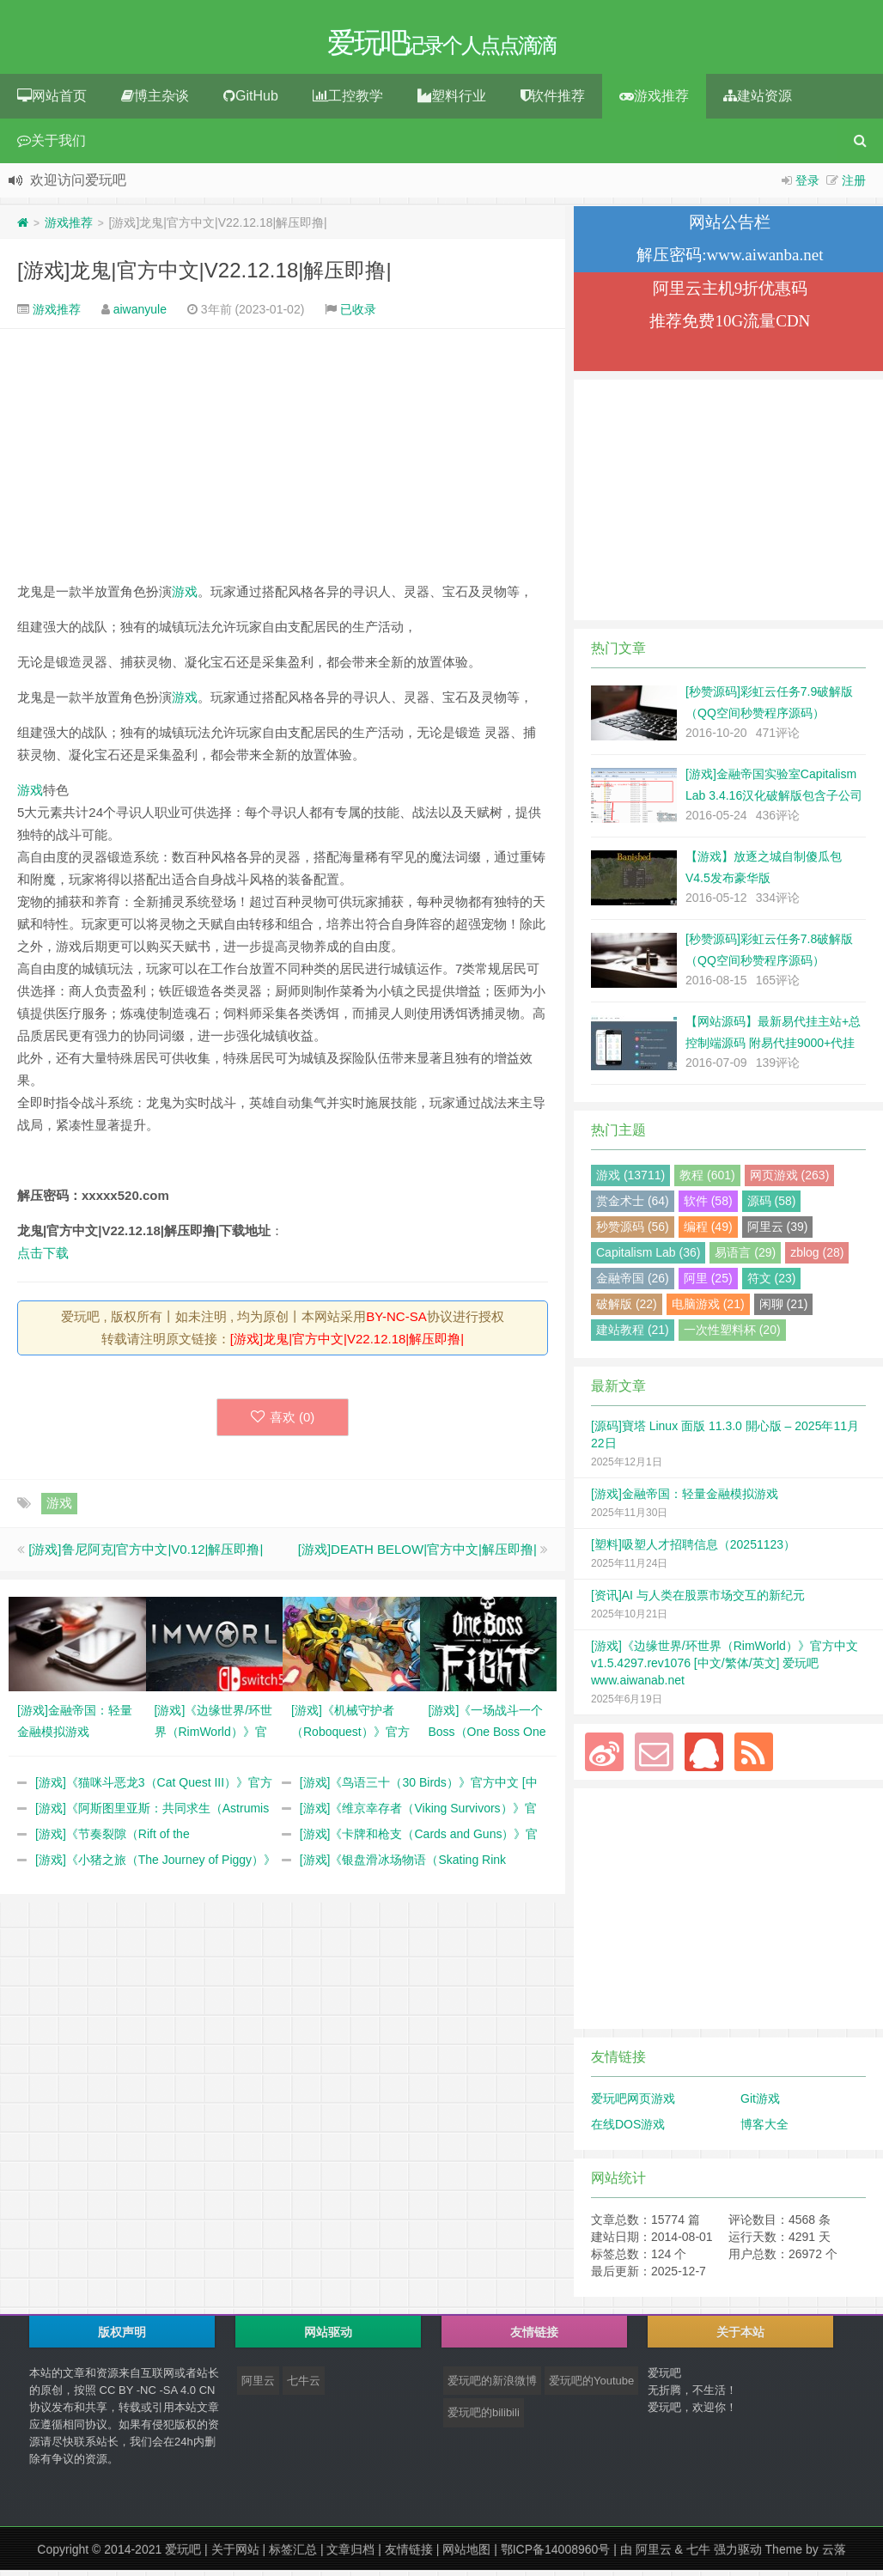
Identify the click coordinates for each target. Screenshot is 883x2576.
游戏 (185, 597)
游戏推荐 (654, 101)
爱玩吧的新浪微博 (492, 2386)
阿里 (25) (708, 1284)
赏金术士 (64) (632, 1207)
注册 (854, 186)
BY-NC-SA (396, 1322)
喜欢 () (283, 1423)
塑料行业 (451, 101)
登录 (807, 186)
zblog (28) (816, 1258)
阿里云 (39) (777, 1232)
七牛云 (303, 2386)
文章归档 (350, 2555)
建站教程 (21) (632, 1336)
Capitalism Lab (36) (648, 1258)
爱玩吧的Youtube (591, 2386)
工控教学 (348, 101)
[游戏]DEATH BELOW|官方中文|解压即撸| (417, 1555)
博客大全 (764, 2130)
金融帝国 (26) (632, 1284)
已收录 (358, 315)
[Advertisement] (282, 454)
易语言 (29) (745, 1258)
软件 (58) (708, 1207)
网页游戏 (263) (790, 1181)
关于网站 (235, 2555)
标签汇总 (293, 2555)
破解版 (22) (626, 1310)
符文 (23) (771, 1284)
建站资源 (757, 101)
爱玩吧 (183, 2555)
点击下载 (43, 1258)
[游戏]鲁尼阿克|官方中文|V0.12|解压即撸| (145, 1555)
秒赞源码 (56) (632, 1232)
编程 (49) (708, 1232)
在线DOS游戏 (628, 2130)
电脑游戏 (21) (708, 1310)
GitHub (250, 101)
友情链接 (409, 2555)
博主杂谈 (155, 101)
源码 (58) (771, 1207)
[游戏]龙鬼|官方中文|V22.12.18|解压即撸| (204, 276)
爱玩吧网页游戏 (633, 2104)
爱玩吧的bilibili (484, 2418)
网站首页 (52, 101)
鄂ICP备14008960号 (556, 2555)
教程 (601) (707, 1181)
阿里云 (258, 2386)
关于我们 (51, 146)
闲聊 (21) (783, 1310)
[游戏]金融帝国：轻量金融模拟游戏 (684, 1500)
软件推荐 (553, 101)
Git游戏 (760, 2104)
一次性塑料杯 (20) (732, 1336)
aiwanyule (140, 315)
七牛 (698, 2555)
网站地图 (466, 2555)
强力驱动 (738, 2555)
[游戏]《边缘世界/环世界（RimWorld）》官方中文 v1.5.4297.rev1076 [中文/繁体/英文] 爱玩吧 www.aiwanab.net (724, 1669)
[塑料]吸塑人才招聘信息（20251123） (693, 1550)
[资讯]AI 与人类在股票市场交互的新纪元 (698, 1601)
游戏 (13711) (630, 1181)
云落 (834, 2555)
